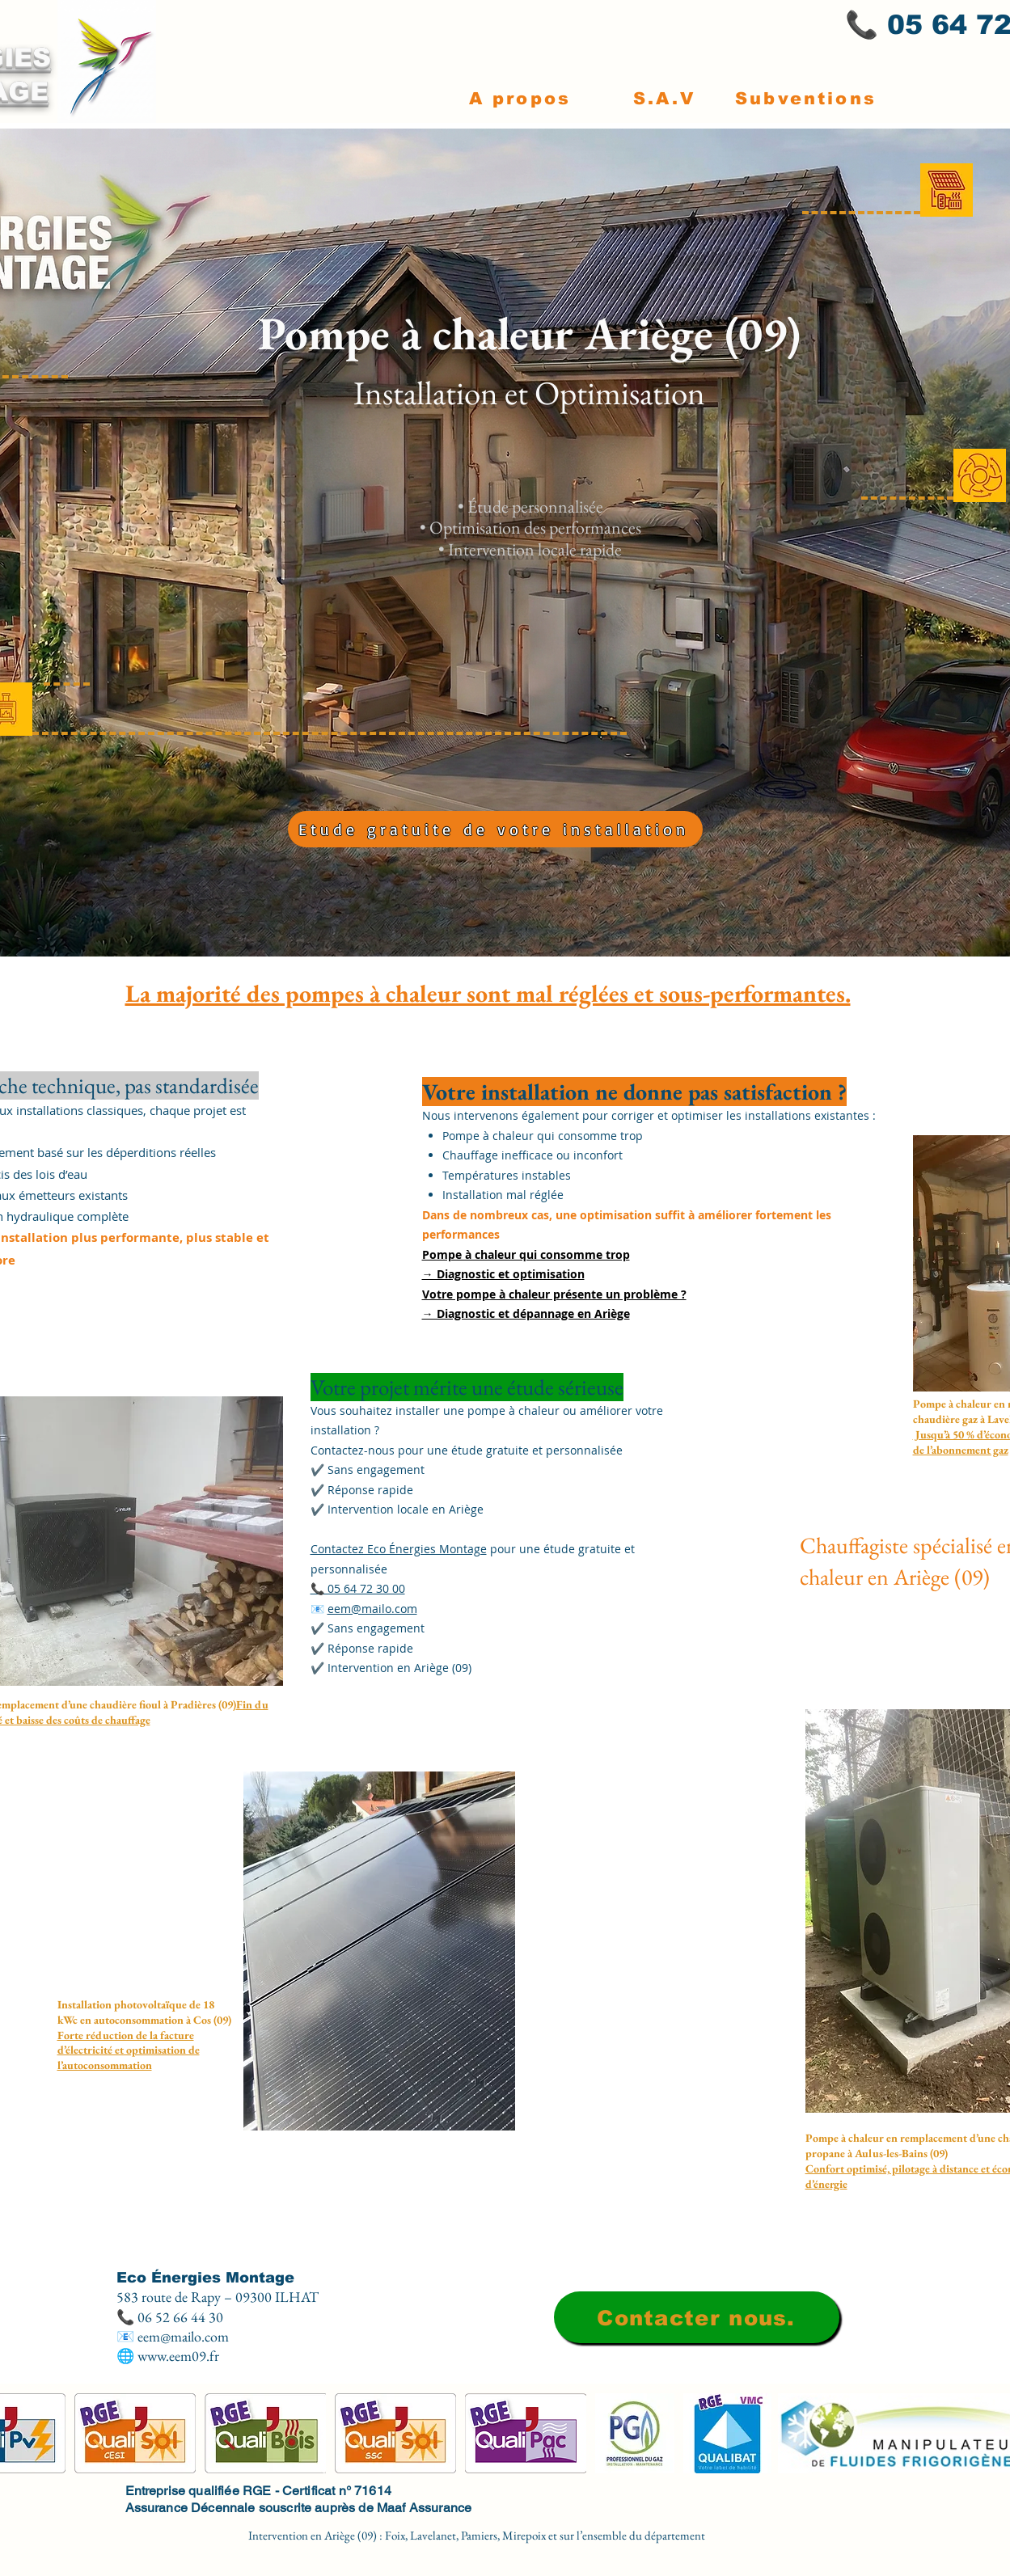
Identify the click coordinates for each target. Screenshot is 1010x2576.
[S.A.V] (665, 98)
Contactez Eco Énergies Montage (399, 1548)
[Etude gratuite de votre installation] (495, 829)
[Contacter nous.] (696, 2317)
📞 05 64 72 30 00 (358, 1588)
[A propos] (520, 98)
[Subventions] (806, 98)
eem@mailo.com (372, 1608)
